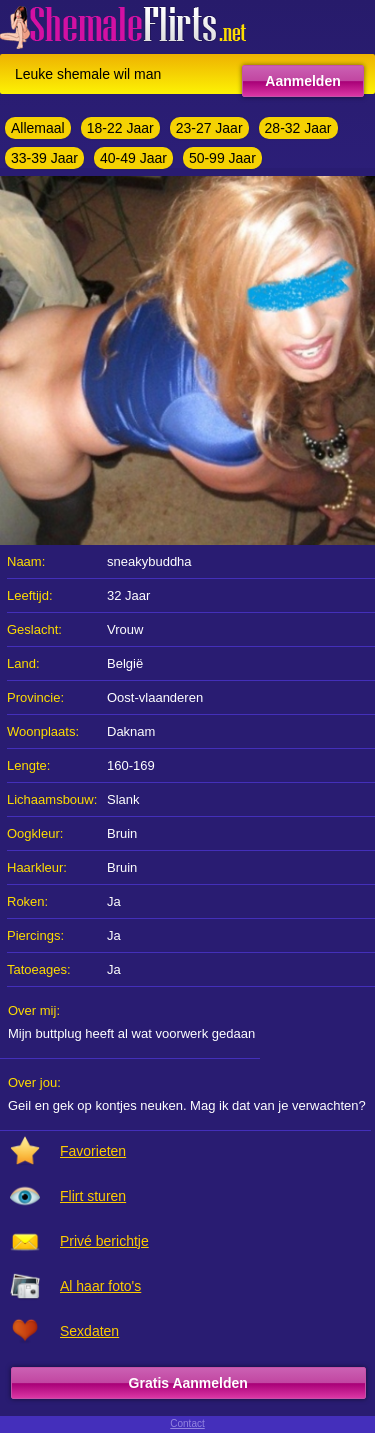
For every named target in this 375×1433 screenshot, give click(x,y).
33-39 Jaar (44, 158)
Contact (187, 1423)
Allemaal (38, 128)
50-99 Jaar (222, 158)
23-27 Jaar (209, 128)
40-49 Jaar (133, 158)
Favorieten (93, 1151)
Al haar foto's (100, 1286)
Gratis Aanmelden (188, 1383)
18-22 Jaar (120, 128)
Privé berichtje (104, 1241)
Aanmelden (302, 81)
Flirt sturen (93, 1196)
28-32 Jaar (298, 128)
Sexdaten (89, 1331)
